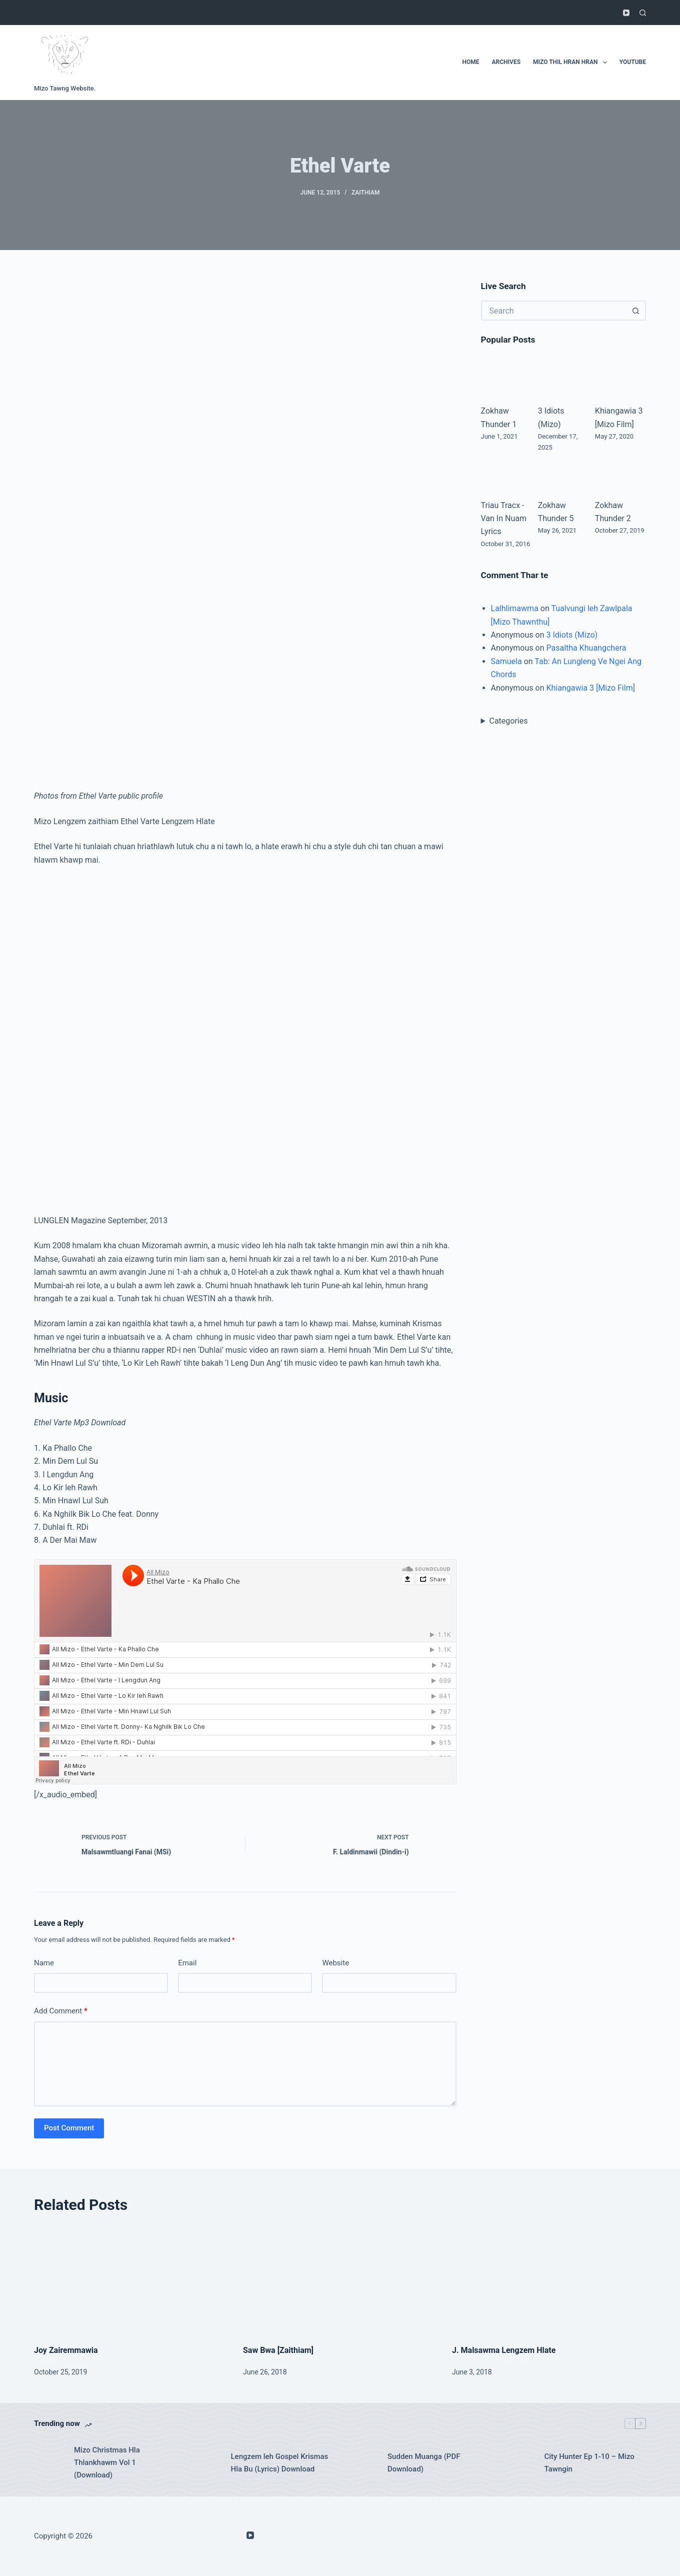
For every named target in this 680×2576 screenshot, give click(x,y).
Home (470, 62)
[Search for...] (553, 311)
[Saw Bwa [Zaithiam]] (340, 2279)
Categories (508, 721)
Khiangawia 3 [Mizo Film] (590, 688)
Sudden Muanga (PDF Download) (424, 2462)
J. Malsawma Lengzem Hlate (504, 2350)
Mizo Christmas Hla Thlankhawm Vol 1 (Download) (107, 2462)
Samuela (506, 661)
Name (44, 1962)
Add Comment (61, 2011)
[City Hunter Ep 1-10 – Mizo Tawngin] (519, 2463)
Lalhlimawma (514, 608)
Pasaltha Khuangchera (586, 648)
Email (187, 1962)
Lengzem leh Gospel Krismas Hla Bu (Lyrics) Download (279, 2462)
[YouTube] (626, 13)
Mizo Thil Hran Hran (572, 63)
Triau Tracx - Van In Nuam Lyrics (503, 519)
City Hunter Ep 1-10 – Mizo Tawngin (589, 2462)
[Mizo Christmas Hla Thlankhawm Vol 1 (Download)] (49, 2463)
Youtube (633, 62)
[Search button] (636, 311)
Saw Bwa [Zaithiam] (278, 2350)
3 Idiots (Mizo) (572, 635)
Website (335, 1962)
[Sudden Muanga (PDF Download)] (363, 2463)
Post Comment (69, 2127)
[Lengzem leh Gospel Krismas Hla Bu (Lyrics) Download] (206, 2463)
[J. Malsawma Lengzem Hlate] (549, 2279)
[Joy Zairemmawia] (131, 2279)
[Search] (643, 13)
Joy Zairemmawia (66, 2350)
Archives (506, 62)
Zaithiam (366, 192)
